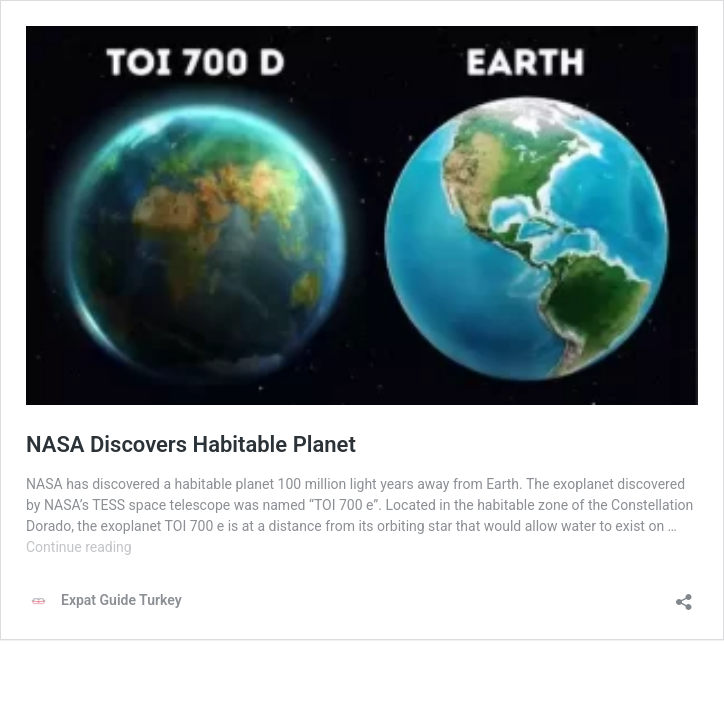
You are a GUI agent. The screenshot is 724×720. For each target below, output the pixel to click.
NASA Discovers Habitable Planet (191, 444)
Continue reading (79, 547)
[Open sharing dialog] (684, 595)
